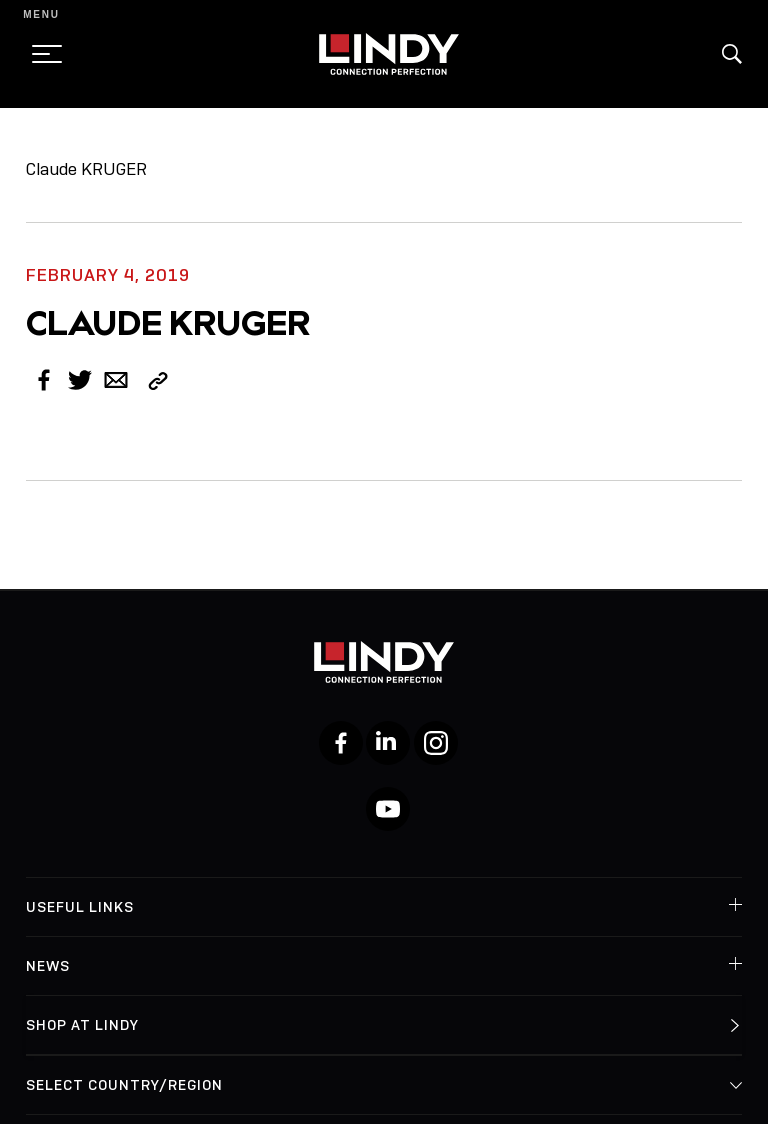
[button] (732, 54)
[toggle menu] (41, 54)
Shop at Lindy (82, 1025)
